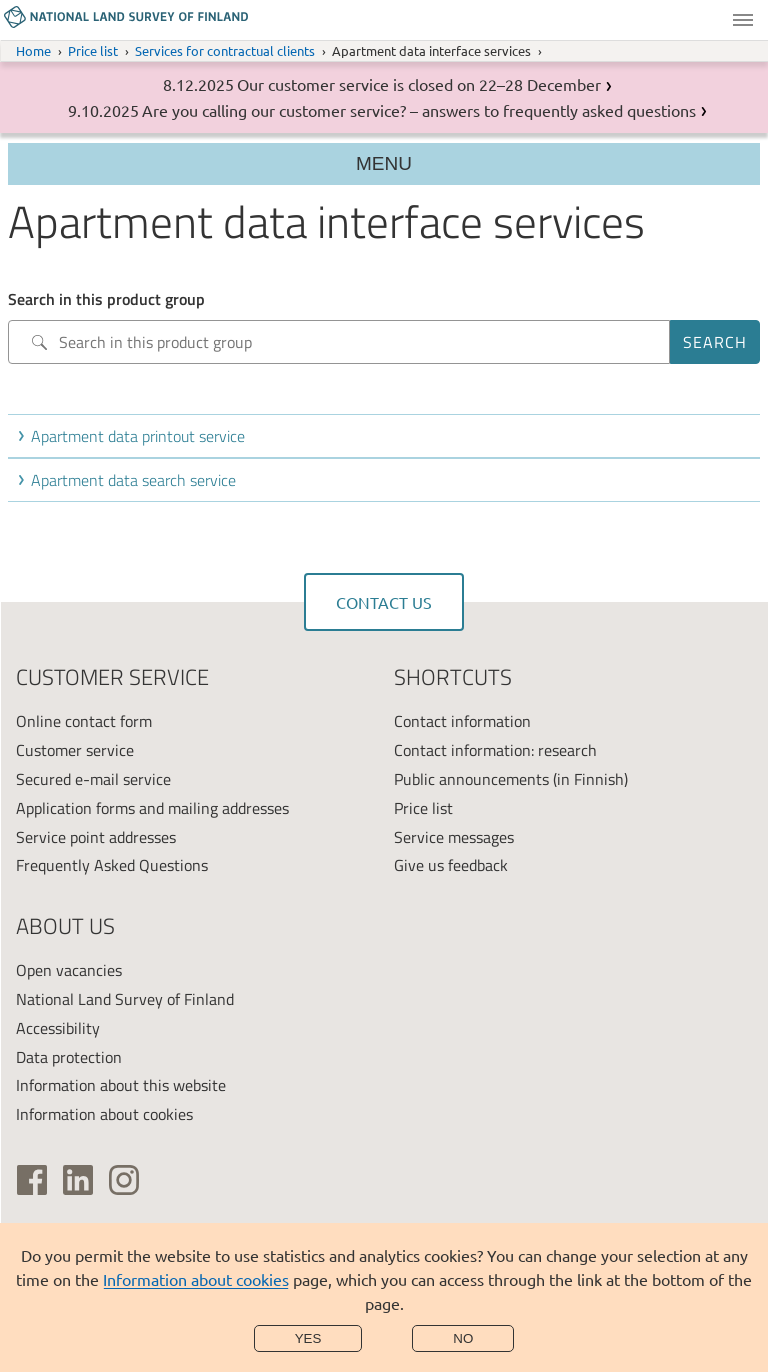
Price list (93, 50)
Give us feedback (451, 865)
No (463, 1338)
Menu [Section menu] (384, 163)
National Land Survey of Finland (125, 999)
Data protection (69, 1057)
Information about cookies (196, 1279)
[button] (388, 436)
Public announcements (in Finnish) (511, 779)
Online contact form (84, 721)
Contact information (462, 721)
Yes (308, 1338)
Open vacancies (69, 970)
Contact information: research (495, 750)
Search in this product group (106, 299)
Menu (743, 20)
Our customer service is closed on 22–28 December (419, 84)
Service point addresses (96, 837)
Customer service (75, 750)
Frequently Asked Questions (112, 865)
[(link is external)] (32, 1180)
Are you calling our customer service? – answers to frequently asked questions (419, 110)
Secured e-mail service (93, 779)
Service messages (454, 837)
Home (33, 50)
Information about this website (121, 1085)
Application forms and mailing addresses (152, 808)
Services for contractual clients (225, 50)
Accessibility (58, 1028)
